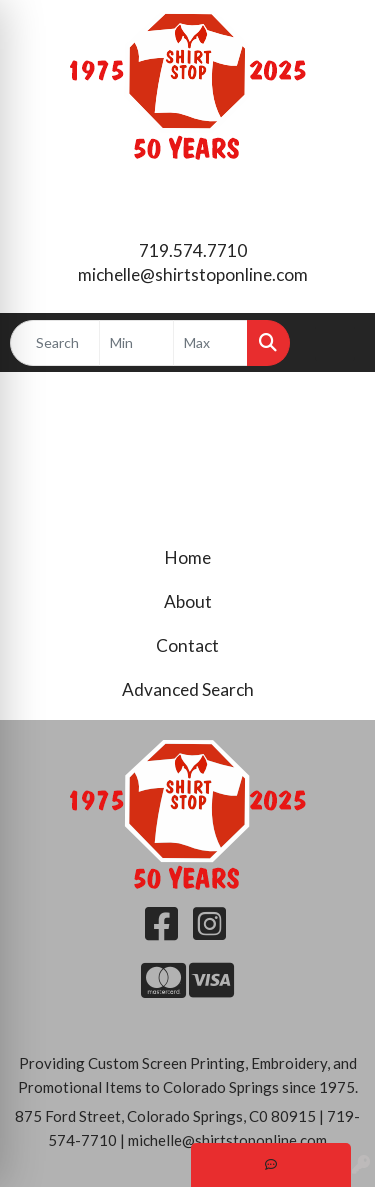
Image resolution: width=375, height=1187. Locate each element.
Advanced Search (188, 689)
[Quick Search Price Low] (136, 343)
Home (188, 557)
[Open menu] (335, 343)
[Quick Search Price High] (210, 343)
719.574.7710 (193, 250)
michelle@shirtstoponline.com (193, 274)
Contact (187, 645)
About (188, 601)
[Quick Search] (55, 343)
